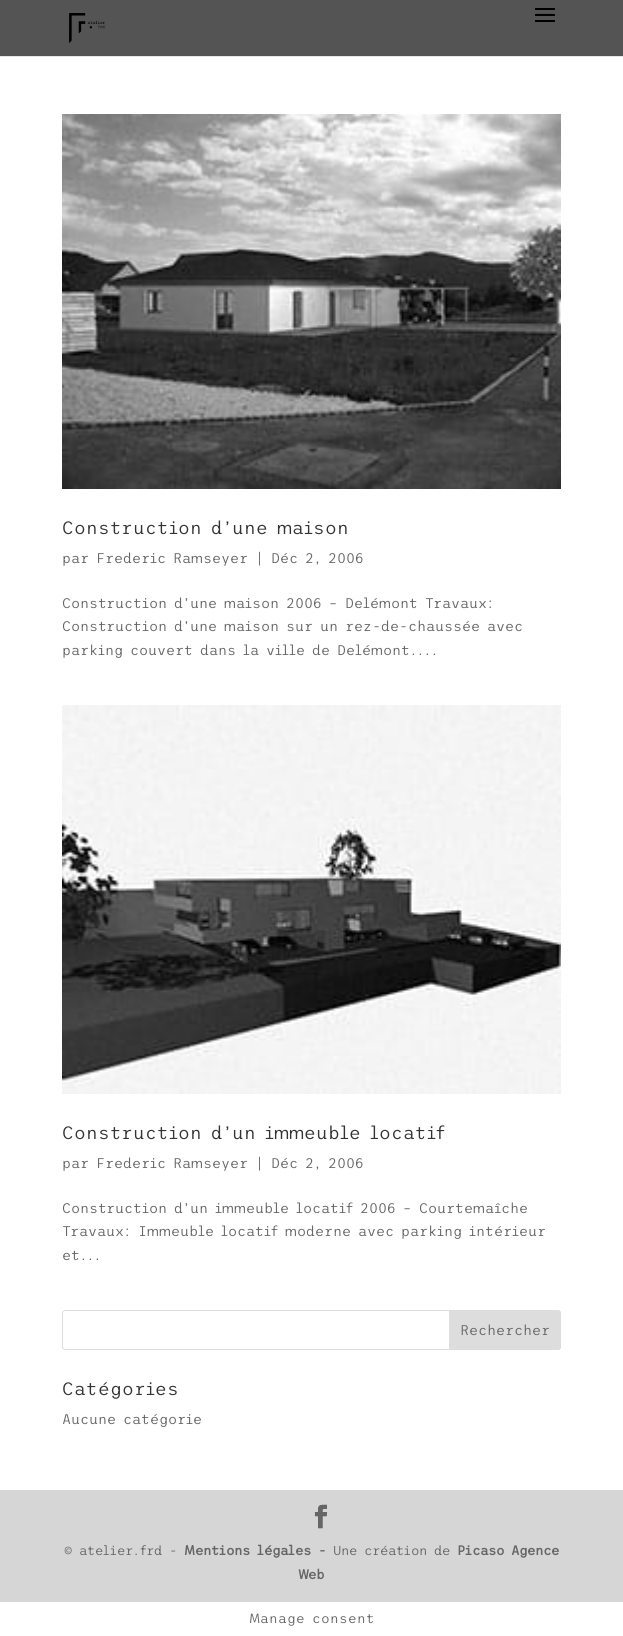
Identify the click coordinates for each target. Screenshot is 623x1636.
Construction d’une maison (205, 528)
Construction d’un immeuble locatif (253, 1133)
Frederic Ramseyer (172, 558)
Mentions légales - (258, 1550)
